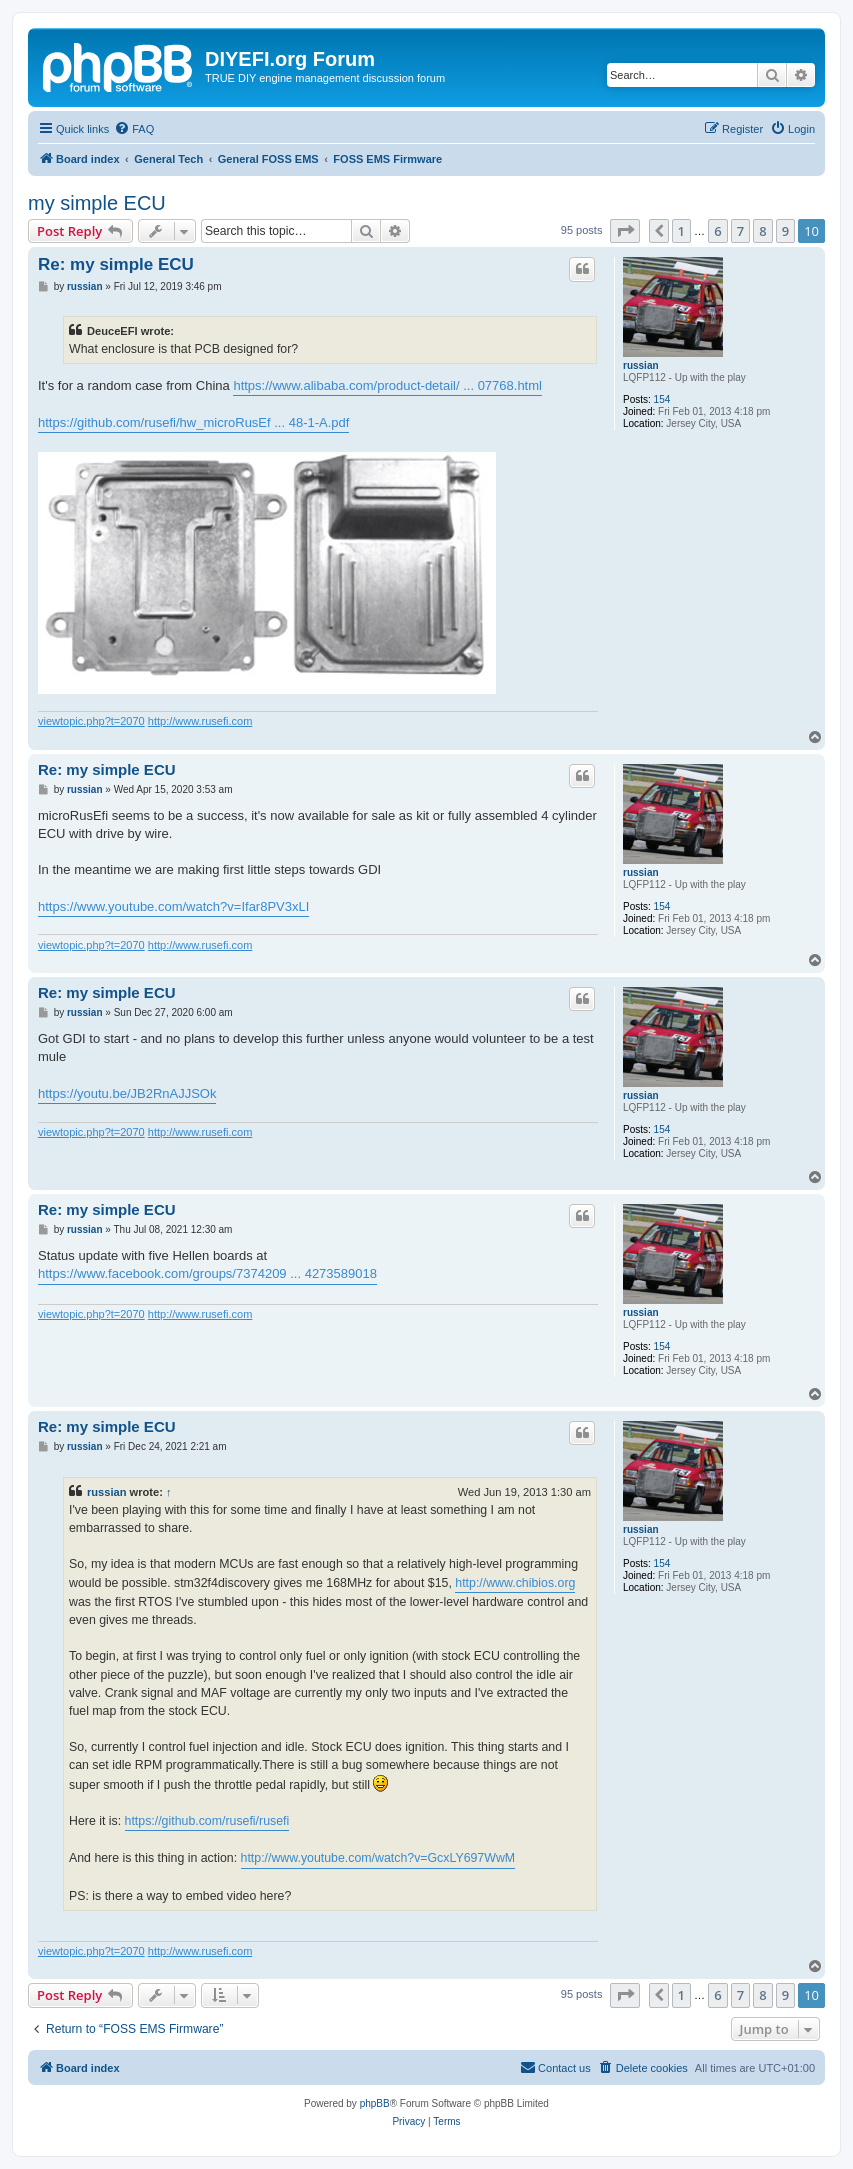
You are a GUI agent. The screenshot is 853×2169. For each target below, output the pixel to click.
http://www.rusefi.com (200, 721)
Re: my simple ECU (116, 264)
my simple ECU (97, 203)
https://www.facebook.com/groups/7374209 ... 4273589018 (207, 1273)
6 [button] (717, 231)
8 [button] (762, 231)
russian (641, 365)
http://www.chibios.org (515, 1583)
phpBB (375, 2103)
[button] (625, 231)
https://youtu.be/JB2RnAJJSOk (127, 1093)
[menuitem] (134, 129)
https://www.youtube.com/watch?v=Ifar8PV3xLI (173, 906)
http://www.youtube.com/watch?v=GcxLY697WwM (378, 1858)
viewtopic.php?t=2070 (91, 721)
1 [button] (681, 231)
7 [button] (740, 231)
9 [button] (785, 231)
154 (662, 399)
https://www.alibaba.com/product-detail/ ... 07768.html (387, 385)
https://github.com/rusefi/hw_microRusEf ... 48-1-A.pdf (193, 422)
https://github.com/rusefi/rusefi (207, 1821)
